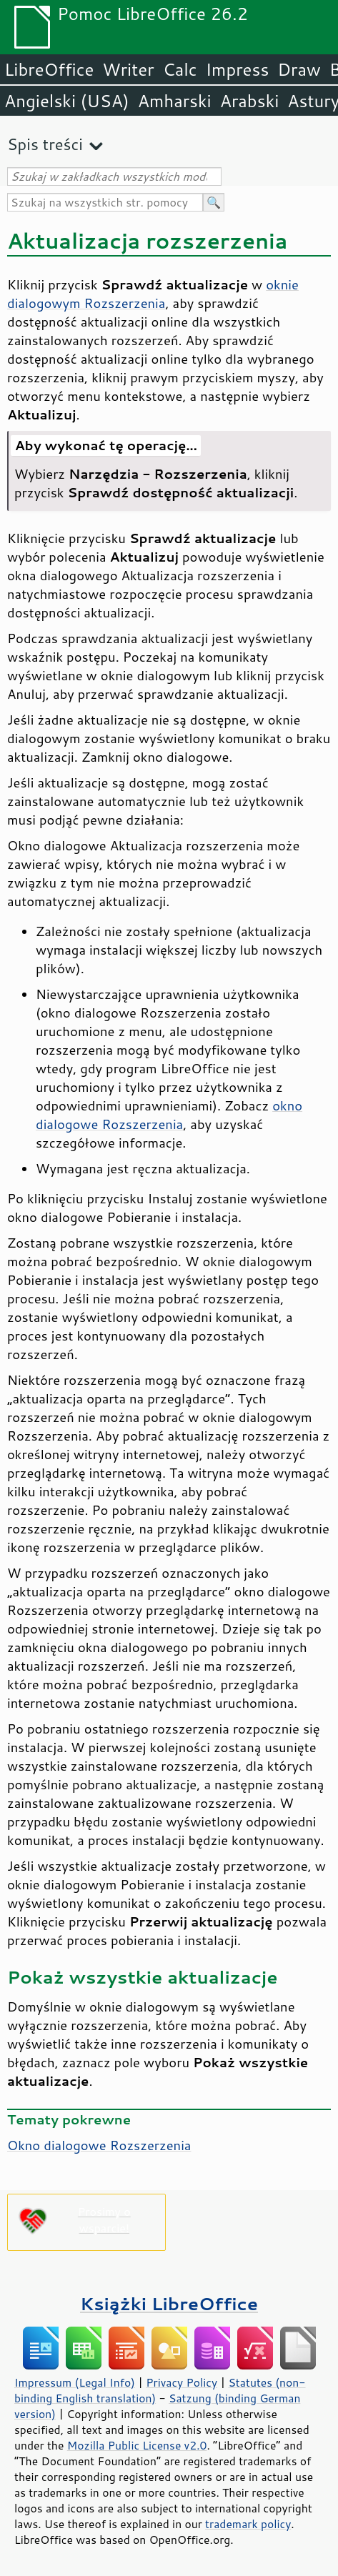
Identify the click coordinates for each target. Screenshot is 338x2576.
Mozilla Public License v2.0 (137, 2445)
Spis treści (45, 144)
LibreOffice (49, 69)
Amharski (175, 101)
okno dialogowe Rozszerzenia (169, 1114)
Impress (237, 69)
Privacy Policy (181, 2382)
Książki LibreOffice (169, 2303)
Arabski (249, 101)
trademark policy (248, 2524)
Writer (128, 69)
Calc (180, 69)
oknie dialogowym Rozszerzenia (153, 293)
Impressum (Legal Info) (74, 2382)
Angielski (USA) (66, 101)
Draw (298, 69)
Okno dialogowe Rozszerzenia (99, 2145)
